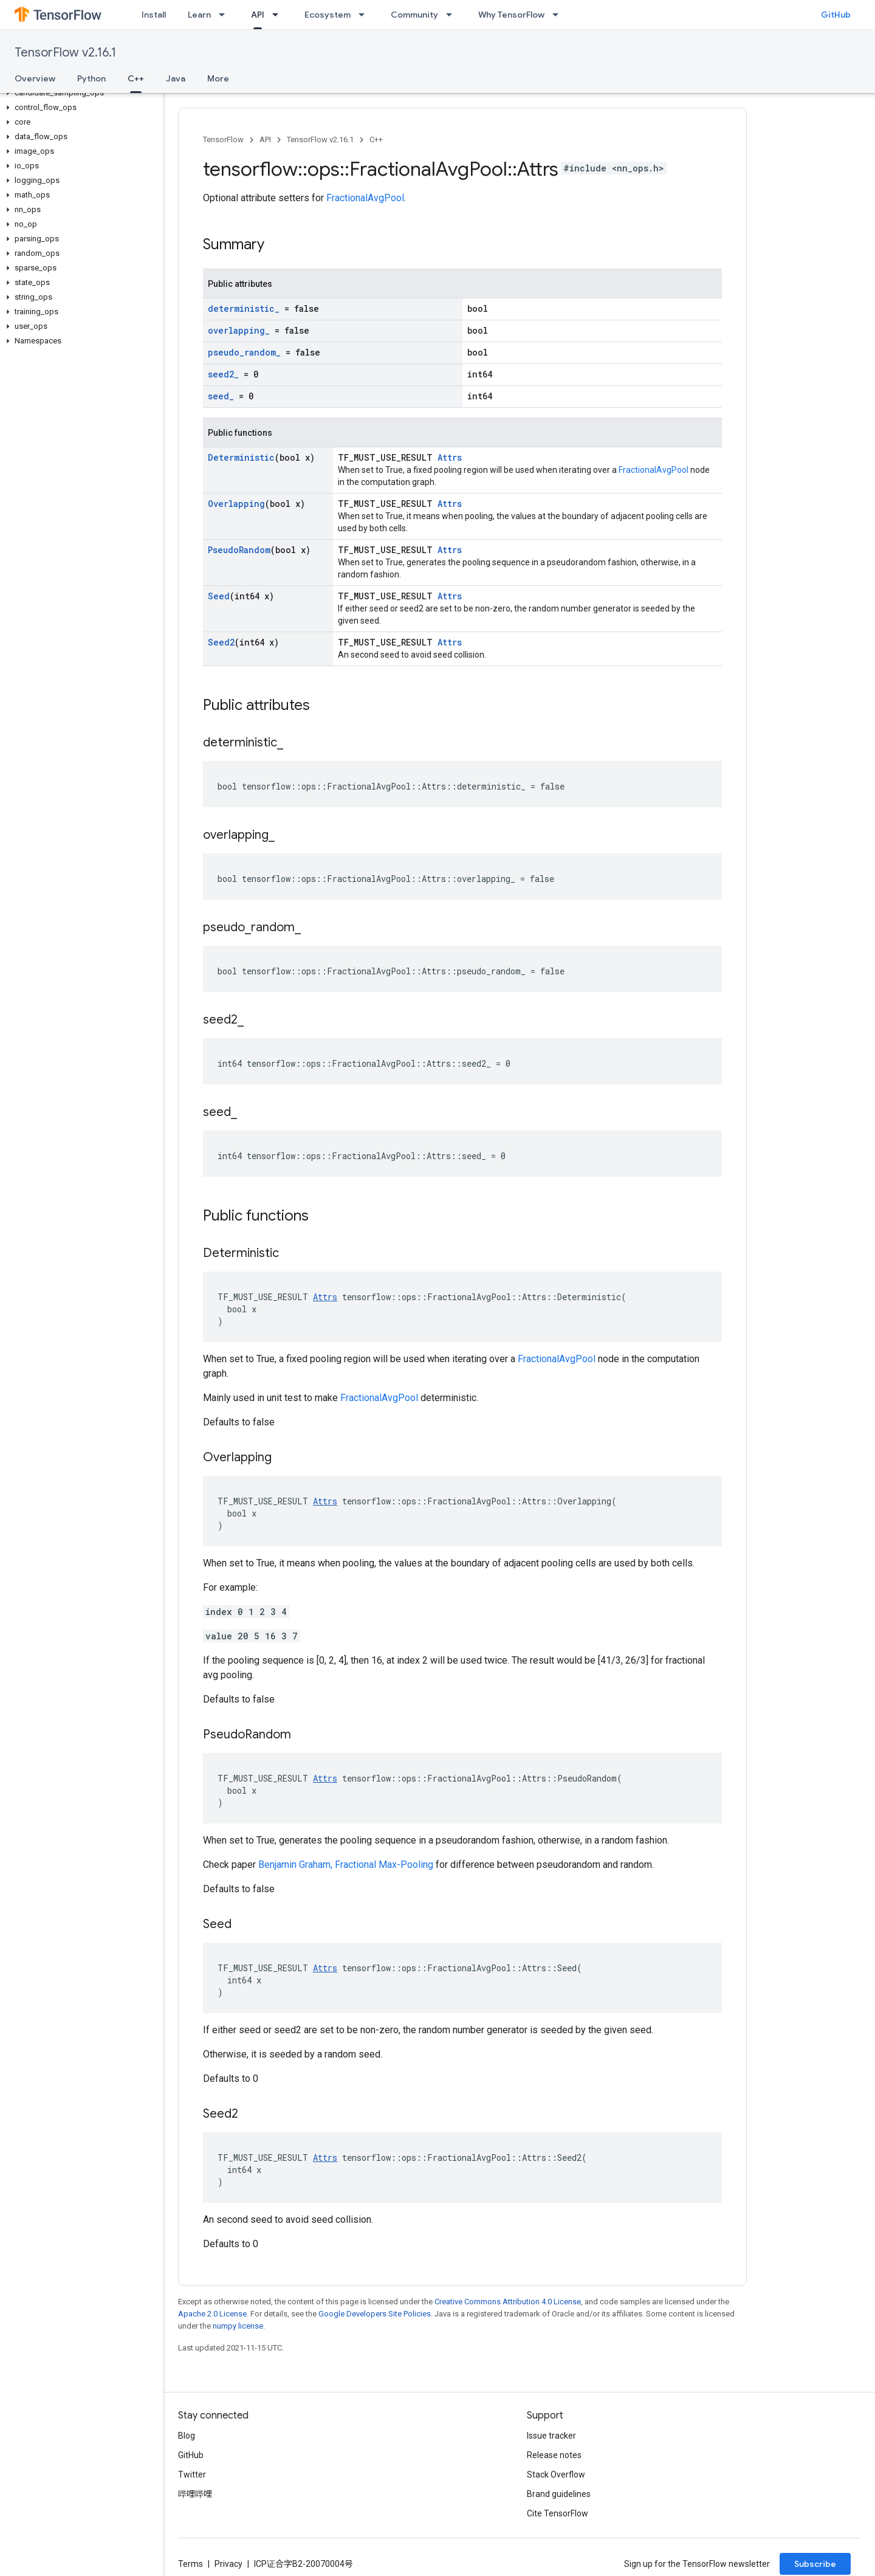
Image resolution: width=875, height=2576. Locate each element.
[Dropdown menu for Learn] (225, 14)
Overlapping (236, 503)
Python (91, 78)
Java (175, 78)
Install (154, 14)
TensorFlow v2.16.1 (65, 52)
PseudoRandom (239, 550)
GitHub (836, 14)
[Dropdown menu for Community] (452, 14)
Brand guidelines (559, 2494)
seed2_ (223, 374)
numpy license (238, 2325)
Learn (199, 14)
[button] (79, 93)
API (265, 139)
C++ (376, 139)
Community (414, 14)
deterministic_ (244, 308)
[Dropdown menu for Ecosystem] (365, 14)
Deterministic (241, 457)
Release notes (554, 2455)
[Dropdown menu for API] (278, 14)
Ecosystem (327, 14)
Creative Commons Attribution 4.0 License (507, 2301)
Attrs (449, 457)
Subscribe (815, 2563)
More (218, 78)
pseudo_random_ (244, 352)
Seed (219, 596)
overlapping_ (239, 330)
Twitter (192, 2474)
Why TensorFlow (511, 14)
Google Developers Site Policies (374, 2313)
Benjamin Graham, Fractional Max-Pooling (345, 1864)
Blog (186, 2435)
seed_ (221, 396)
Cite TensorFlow (557, 2513)
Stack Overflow (556, 2474)
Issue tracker (551, 2435)
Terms (190, 2564)
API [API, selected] (257, 14)
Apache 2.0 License (212, 2313)
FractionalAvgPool (365, 198)
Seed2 (221, 642)
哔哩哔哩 (195, 2494)
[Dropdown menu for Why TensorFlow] (559, 14)
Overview (35, 78)
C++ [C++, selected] (136, 78)
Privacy (228, 2564)
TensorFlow (223, 139)
